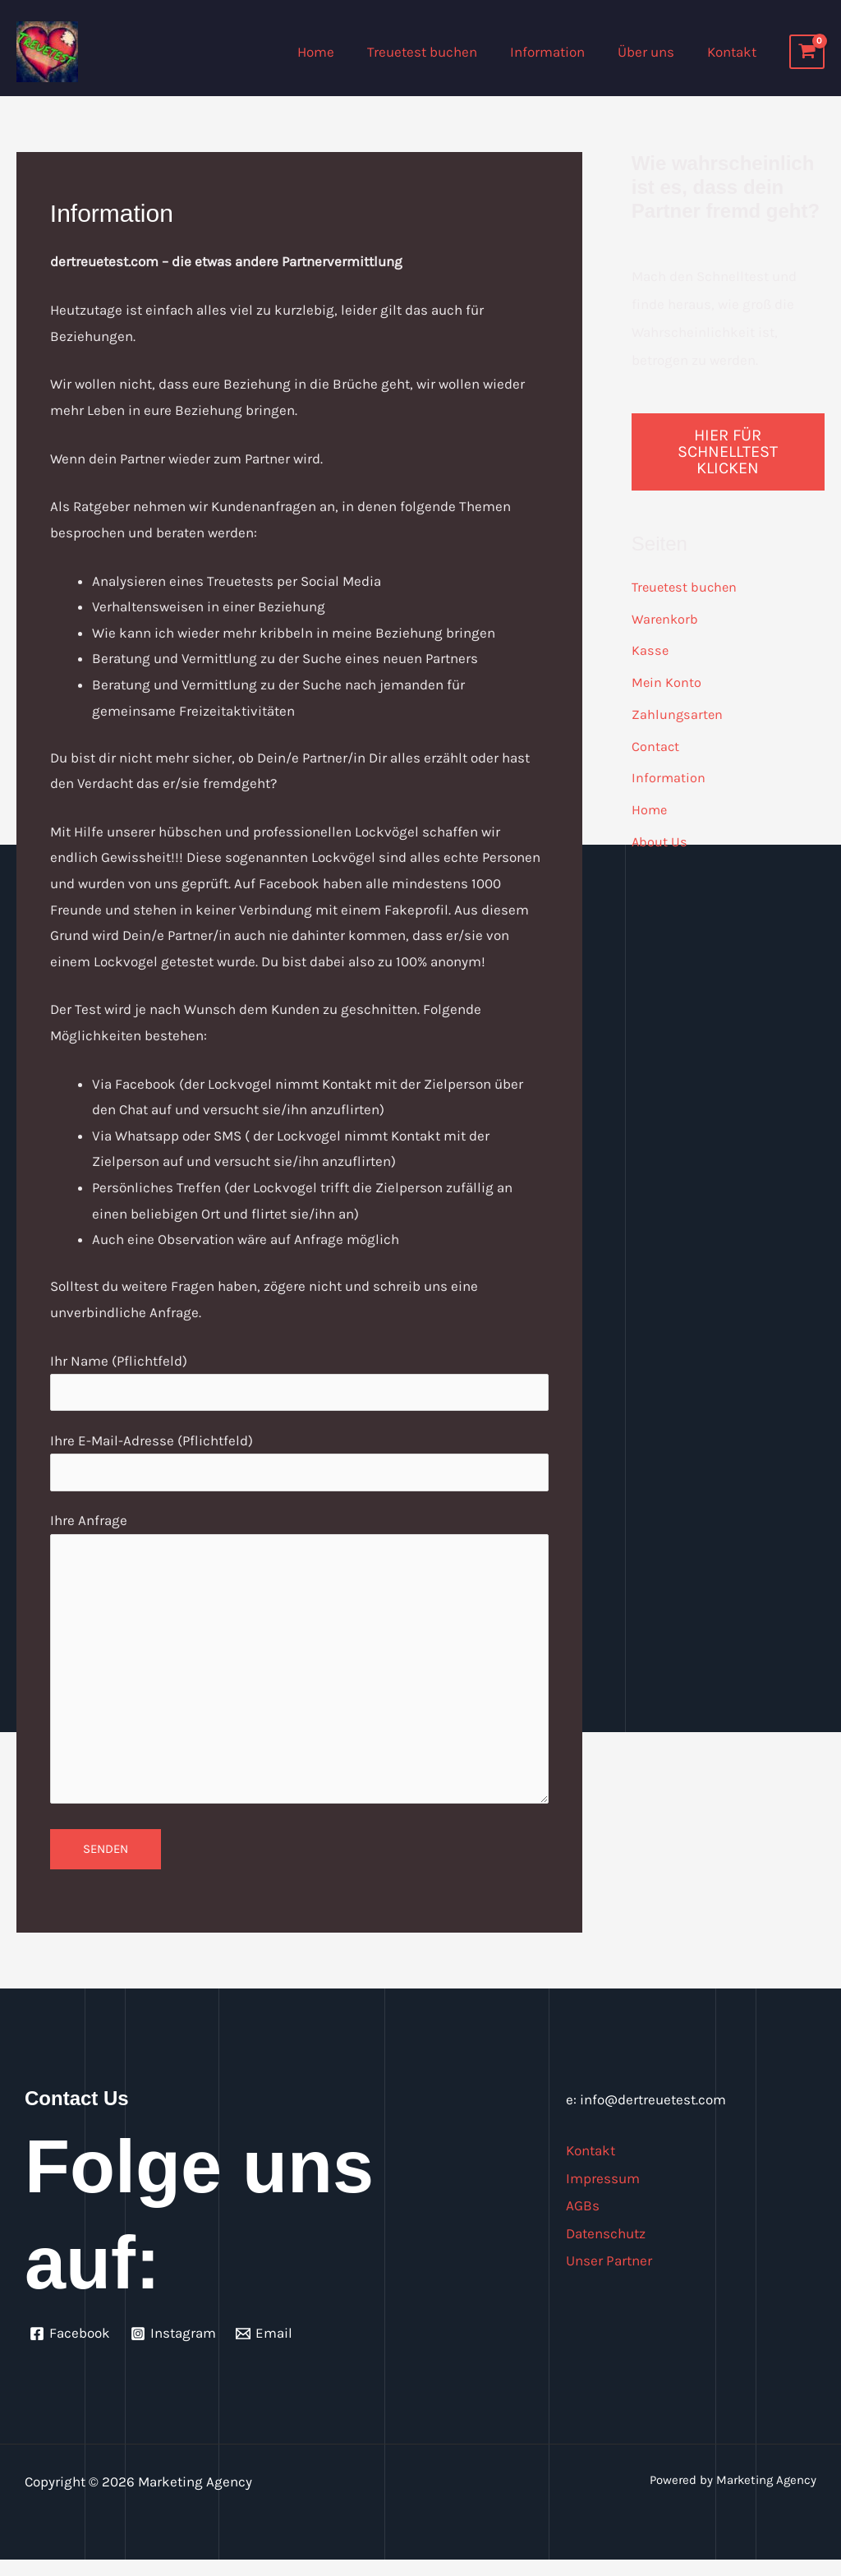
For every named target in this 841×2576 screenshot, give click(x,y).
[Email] (266, 2349)
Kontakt (734, 52)
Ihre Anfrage (299, 1671)
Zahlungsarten (678, 712)
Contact (656, 743)
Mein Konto (667, 681)
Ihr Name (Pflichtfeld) (299, 1383)
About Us (660, 838)
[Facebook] (71, 2349)
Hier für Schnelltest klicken (728, 451)
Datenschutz (609, 2249)
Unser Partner (612, 2276)
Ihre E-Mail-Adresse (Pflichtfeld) (299, 1464)
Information (559, 52)
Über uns (653, 52)
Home (337, 52)
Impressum (605, 2194)
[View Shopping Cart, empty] (807, 52)
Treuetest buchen (439, 52)
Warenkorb (666, 618)
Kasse (650, 649)
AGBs (583, 2221)
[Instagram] (174, 2349)
